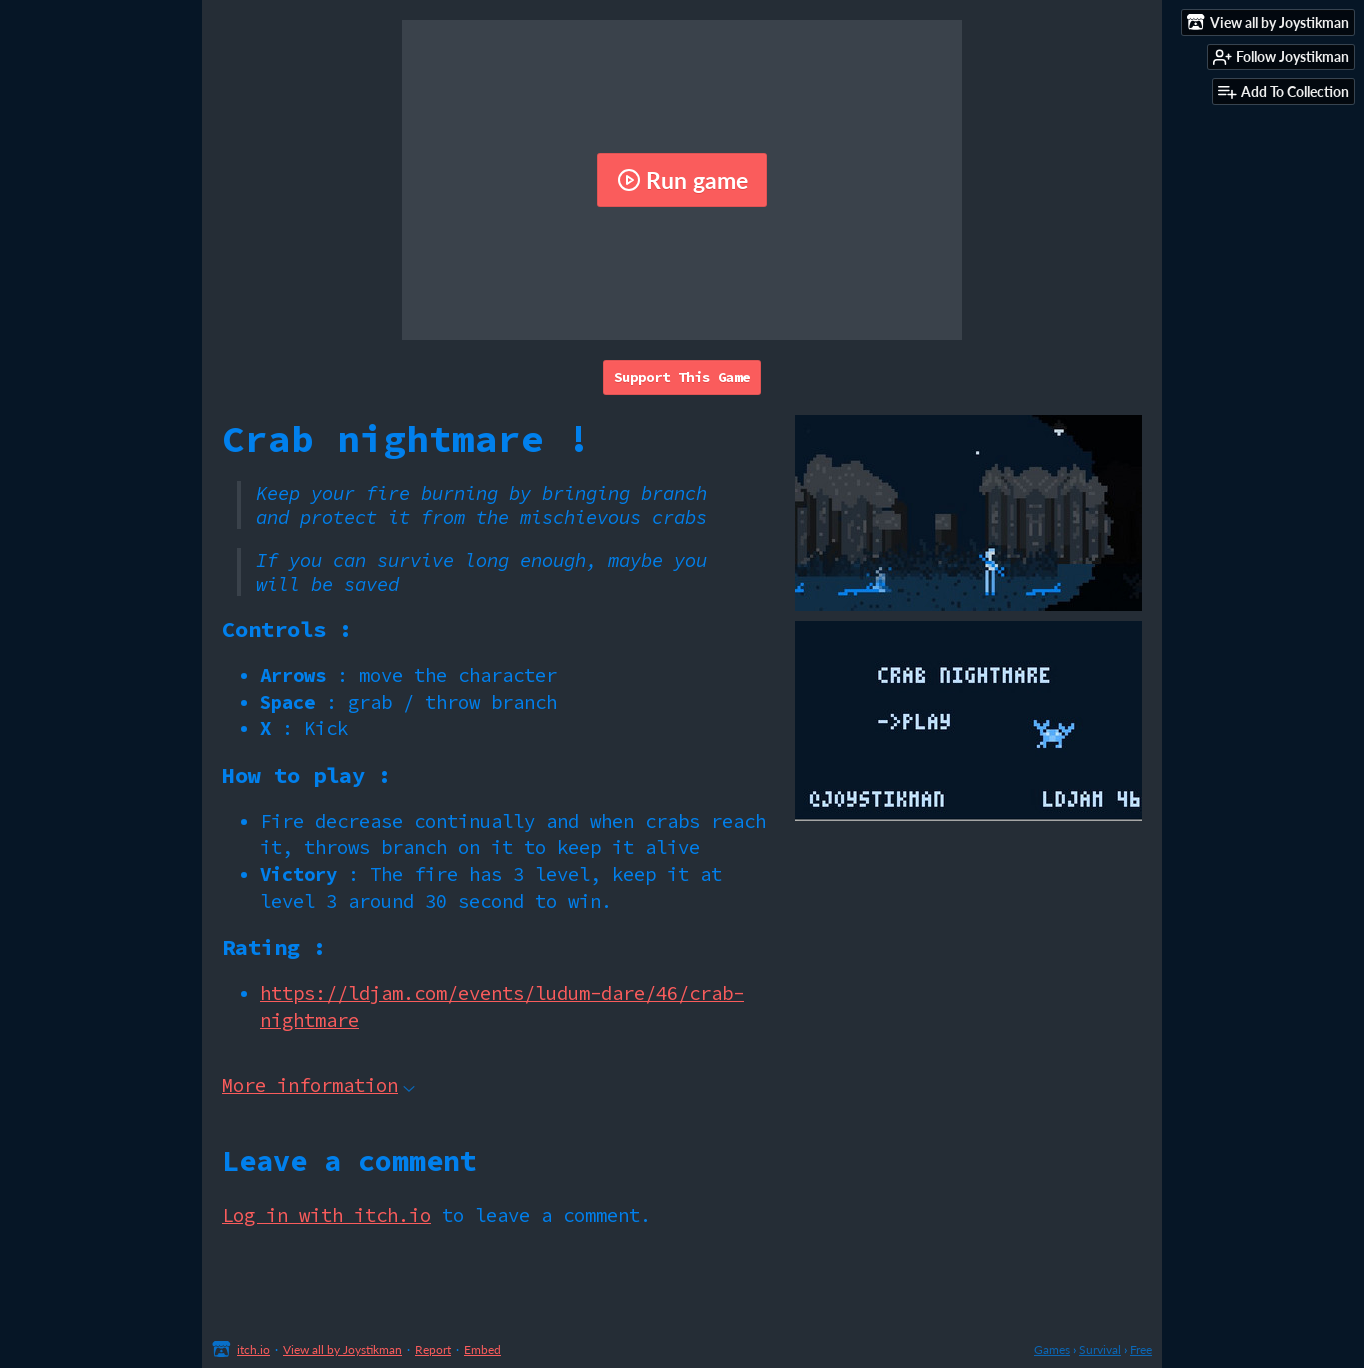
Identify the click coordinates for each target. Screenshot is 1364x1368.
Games (1052, 1349)
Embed (482, 1349)
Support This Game (682, 377)
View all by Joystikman (342, 1349)
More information (318, 1085)
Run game (682, 180)
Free (1141, 1349)
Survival (1100, 1349)
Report (433, 1349)
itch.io (253, 1349)
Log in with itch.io (326, 1215)
